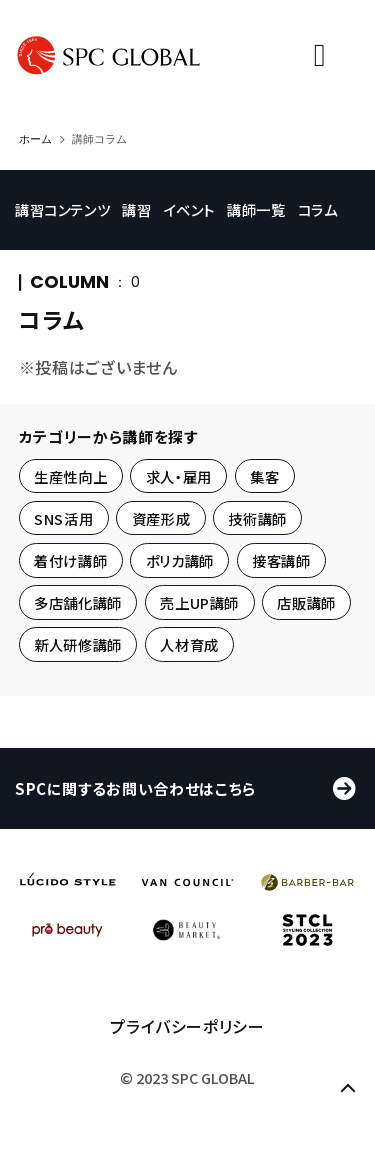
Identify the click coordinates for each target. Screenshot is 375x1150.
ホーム (35, 139)
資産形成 (161, 518)
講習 (143, 193)
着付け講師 (70, 560)
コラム (39, 225)
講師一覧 (269, 193)
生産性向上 (70, 475)
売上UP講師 (199, 602)
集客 (264, 475)
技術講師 (257, 518)
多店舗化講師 (78, 602)
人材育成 (189, 644)
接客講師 (281, 560)
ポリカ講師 (180, 560)
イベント (200, 193)
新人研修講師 (78, 644)
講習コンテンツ (66, 193)
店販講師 (306, 602)
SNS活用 (63, 518)
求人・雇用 (179, 475)
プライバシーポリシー (187, 1047)
